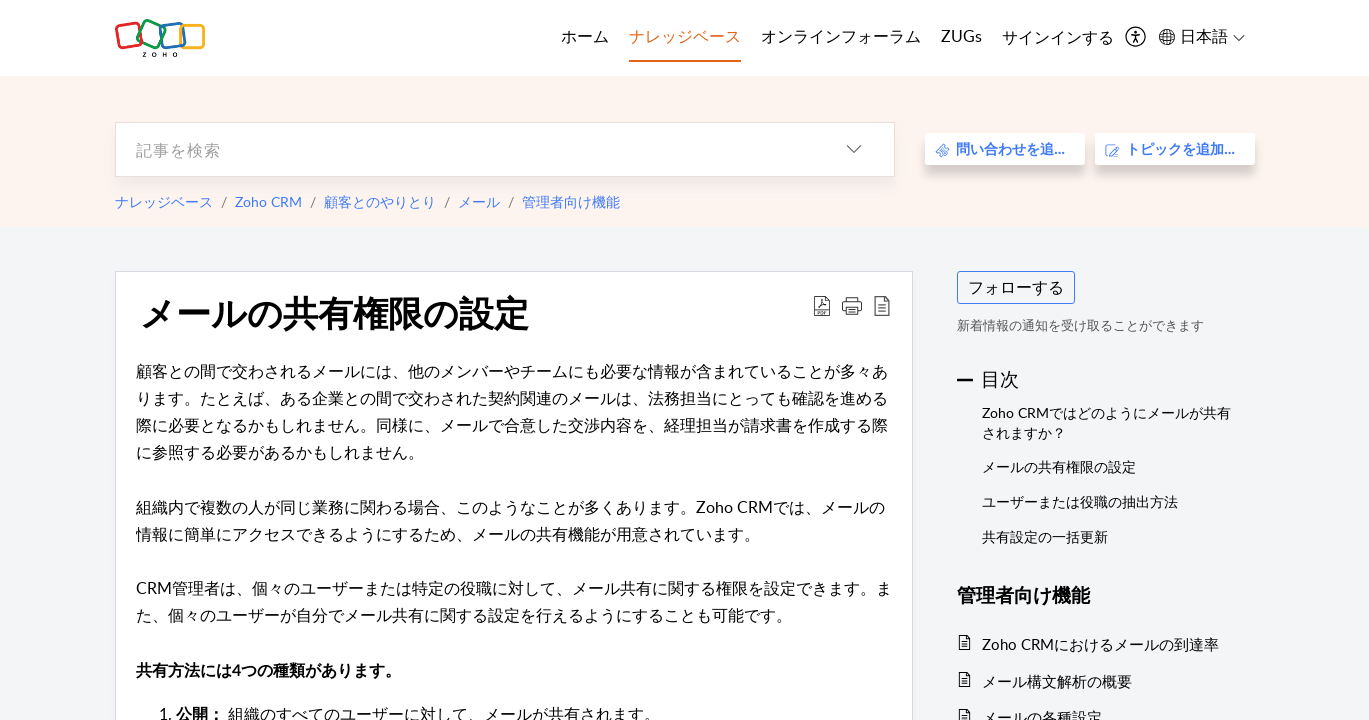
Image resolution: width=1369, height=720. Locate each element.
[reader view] (882, 305)
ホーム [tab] (585, 36)
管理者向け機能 (571, 201)
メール (479, 201)
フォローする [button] (1016, 287)
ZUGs (961, 36)
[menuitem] (1058, 38)
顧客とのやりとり (380, 201)
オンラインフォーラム (841, 36)
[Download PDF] (822, 305)
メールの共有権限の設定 (334, 312)
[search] (465, 149)
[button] (852, 305)
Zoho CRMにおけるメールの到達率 (1100, 644)
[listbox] (854, 149)
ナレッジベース (164, 201)
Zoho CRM (268, 201)
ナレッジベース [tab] (685, 36)
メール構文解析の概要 (1057, 681)
